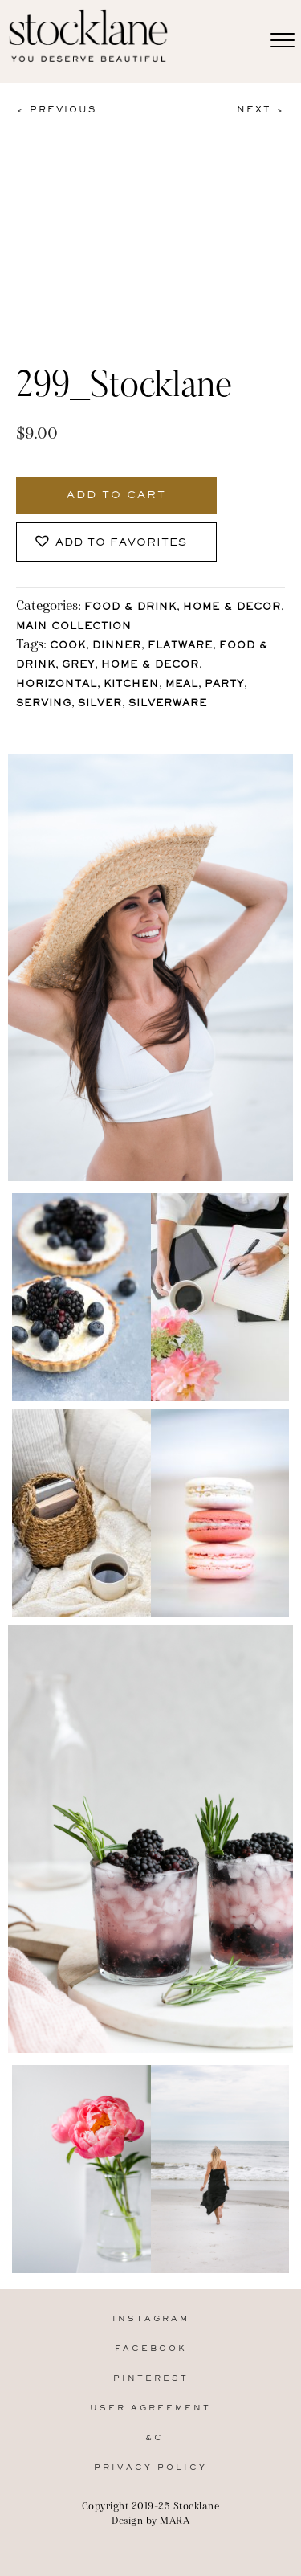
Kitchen (131, 685)
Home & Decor (232, 607)
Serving (43, 704)
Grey (78, 665)
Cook (68, 646)
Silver (100, 704)
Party (224, 685)
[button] (116, 542)
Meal (181, 685)
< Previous (56, 110)
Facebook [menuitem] (151, 2349)
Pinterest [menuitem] (151, 2378)
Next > (261, 110)
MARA (174, 2520)
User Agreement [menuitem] (150, 2408)
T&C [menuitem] (150, 2438)
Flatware (180, 646)
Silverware (167, 704)
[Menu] (282, 41)
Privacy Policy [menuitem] (150, 2468)
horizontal (56, 685)
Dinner (116, 646)
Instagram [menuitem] (150, 2319)
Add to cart (116, 496)
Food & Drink (130, 607)
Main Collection (74, 627)
